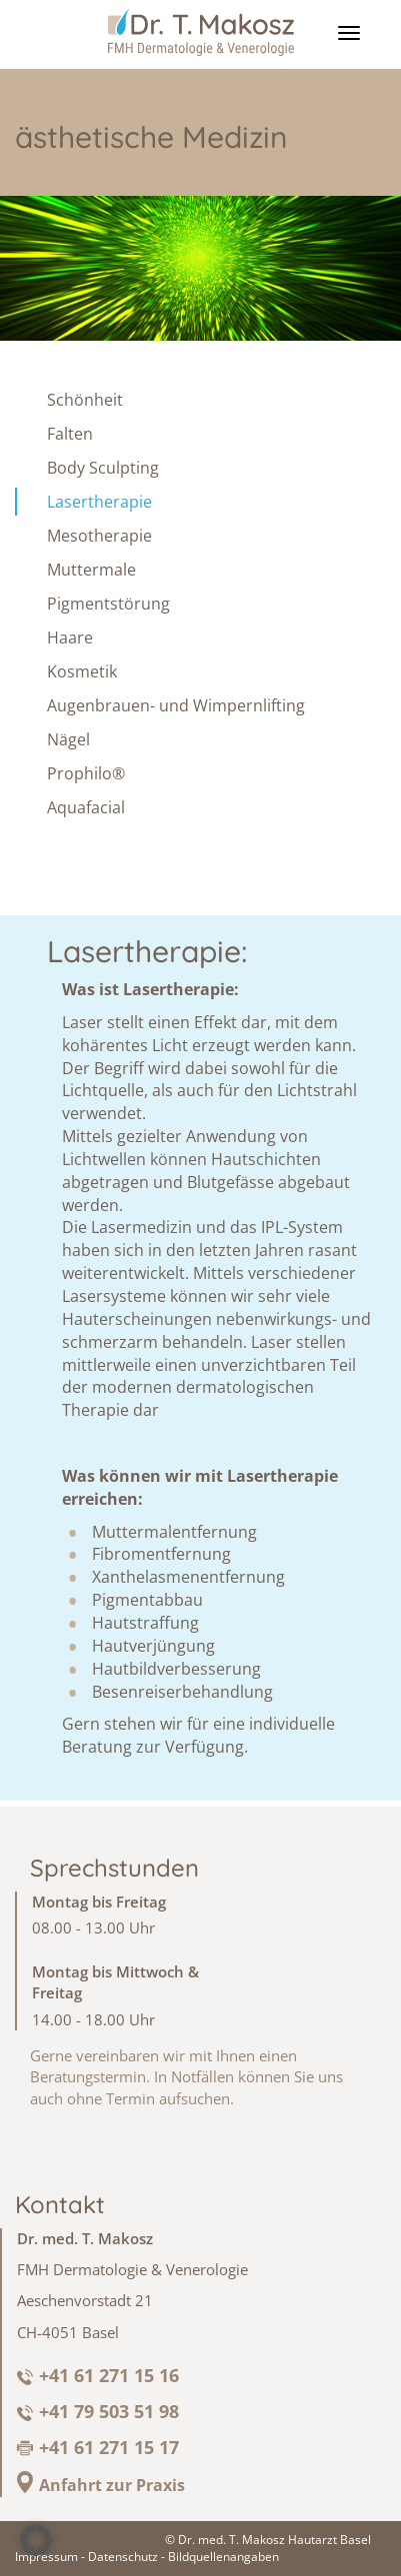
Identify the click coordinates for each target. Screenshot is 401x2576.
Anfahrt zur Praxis (112, 2485)
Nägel (68, 739)
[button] (36, 2540)
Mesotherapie (99, 536)
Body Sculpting (103, 468)
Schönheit (85, 400)
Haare (70, 637)
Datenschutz (123, 2556)
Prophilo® (86, 773)
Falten (70, 434)
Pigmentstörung (108, 604)
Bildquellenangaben (223, 2556)
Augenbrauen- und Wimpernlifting (176, 705)
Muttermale (91, 570)
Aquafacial (86, 807)
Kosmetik (82, 671)
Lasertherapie (99, 502)
